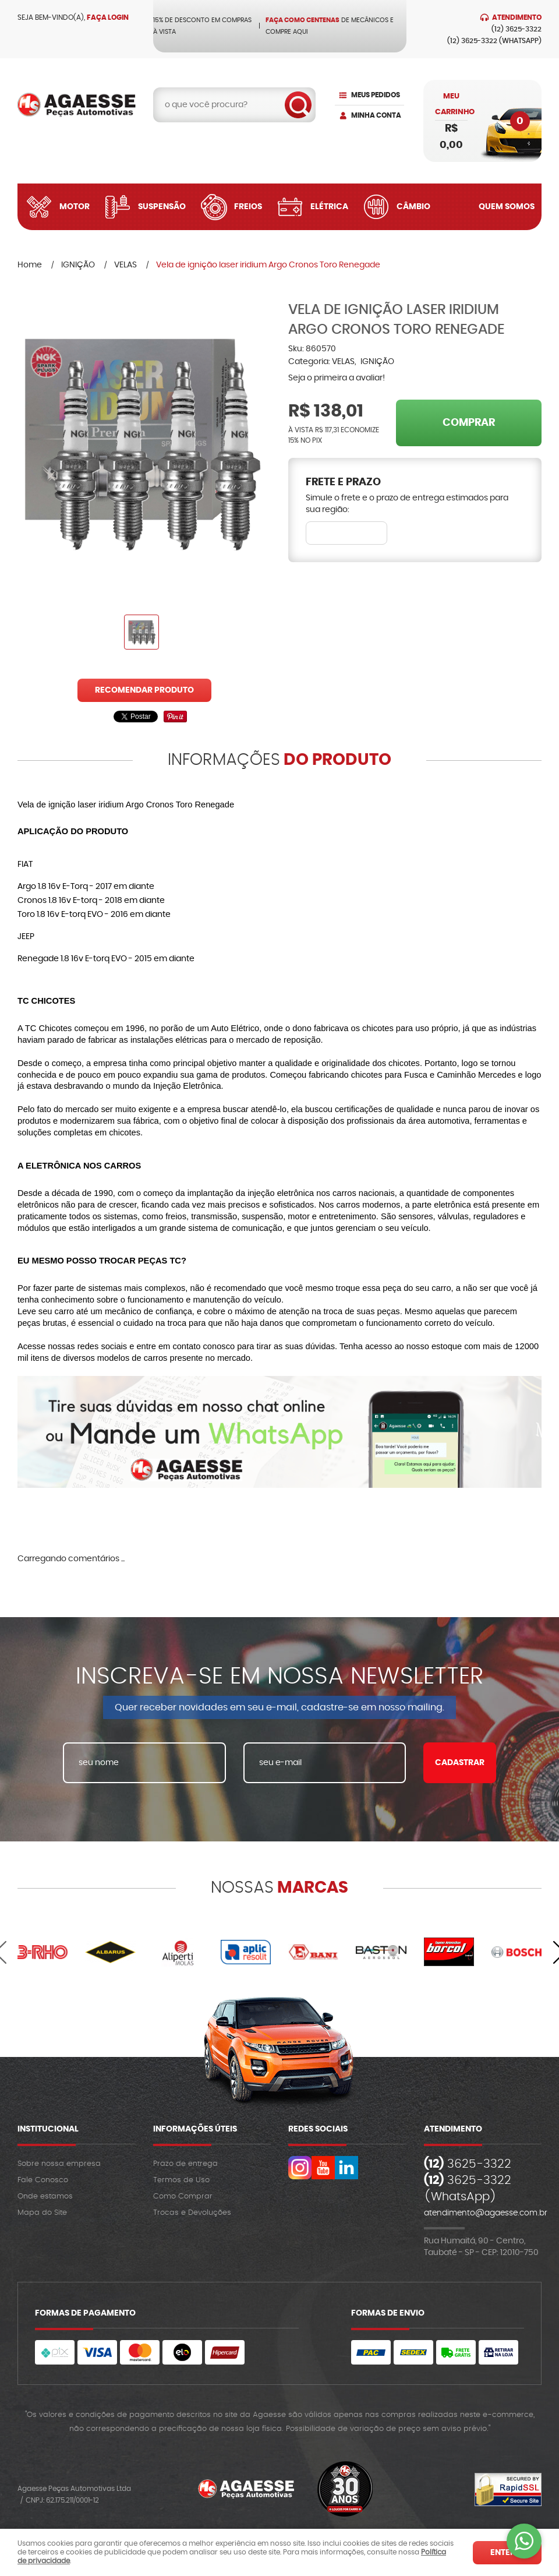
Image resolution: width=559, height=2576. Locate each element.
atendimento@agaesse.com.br (485, 2213)
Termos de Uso (181, 2180)
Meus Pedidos (375, 94)
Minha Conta (376, 115)
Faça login (108, 17)
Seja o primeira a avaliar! (336, 378)
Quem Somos (507, 207)
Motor (74, 207)
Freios (248, 207)
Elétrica (329, 207)
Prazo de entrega (185, 2164)
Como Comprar (183, 2196)
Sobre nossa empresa (59, 2164)
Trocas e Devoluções (192, 2213)
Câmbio (413, 207)
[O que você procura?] (298, 104)
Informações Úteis (195, 2129)
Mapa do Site (42, 2213)
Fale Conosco (42, 2180)
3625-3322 (516, 29)
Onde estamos (45, 2196)
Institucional (48, 2129)
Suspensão (162, 207)
